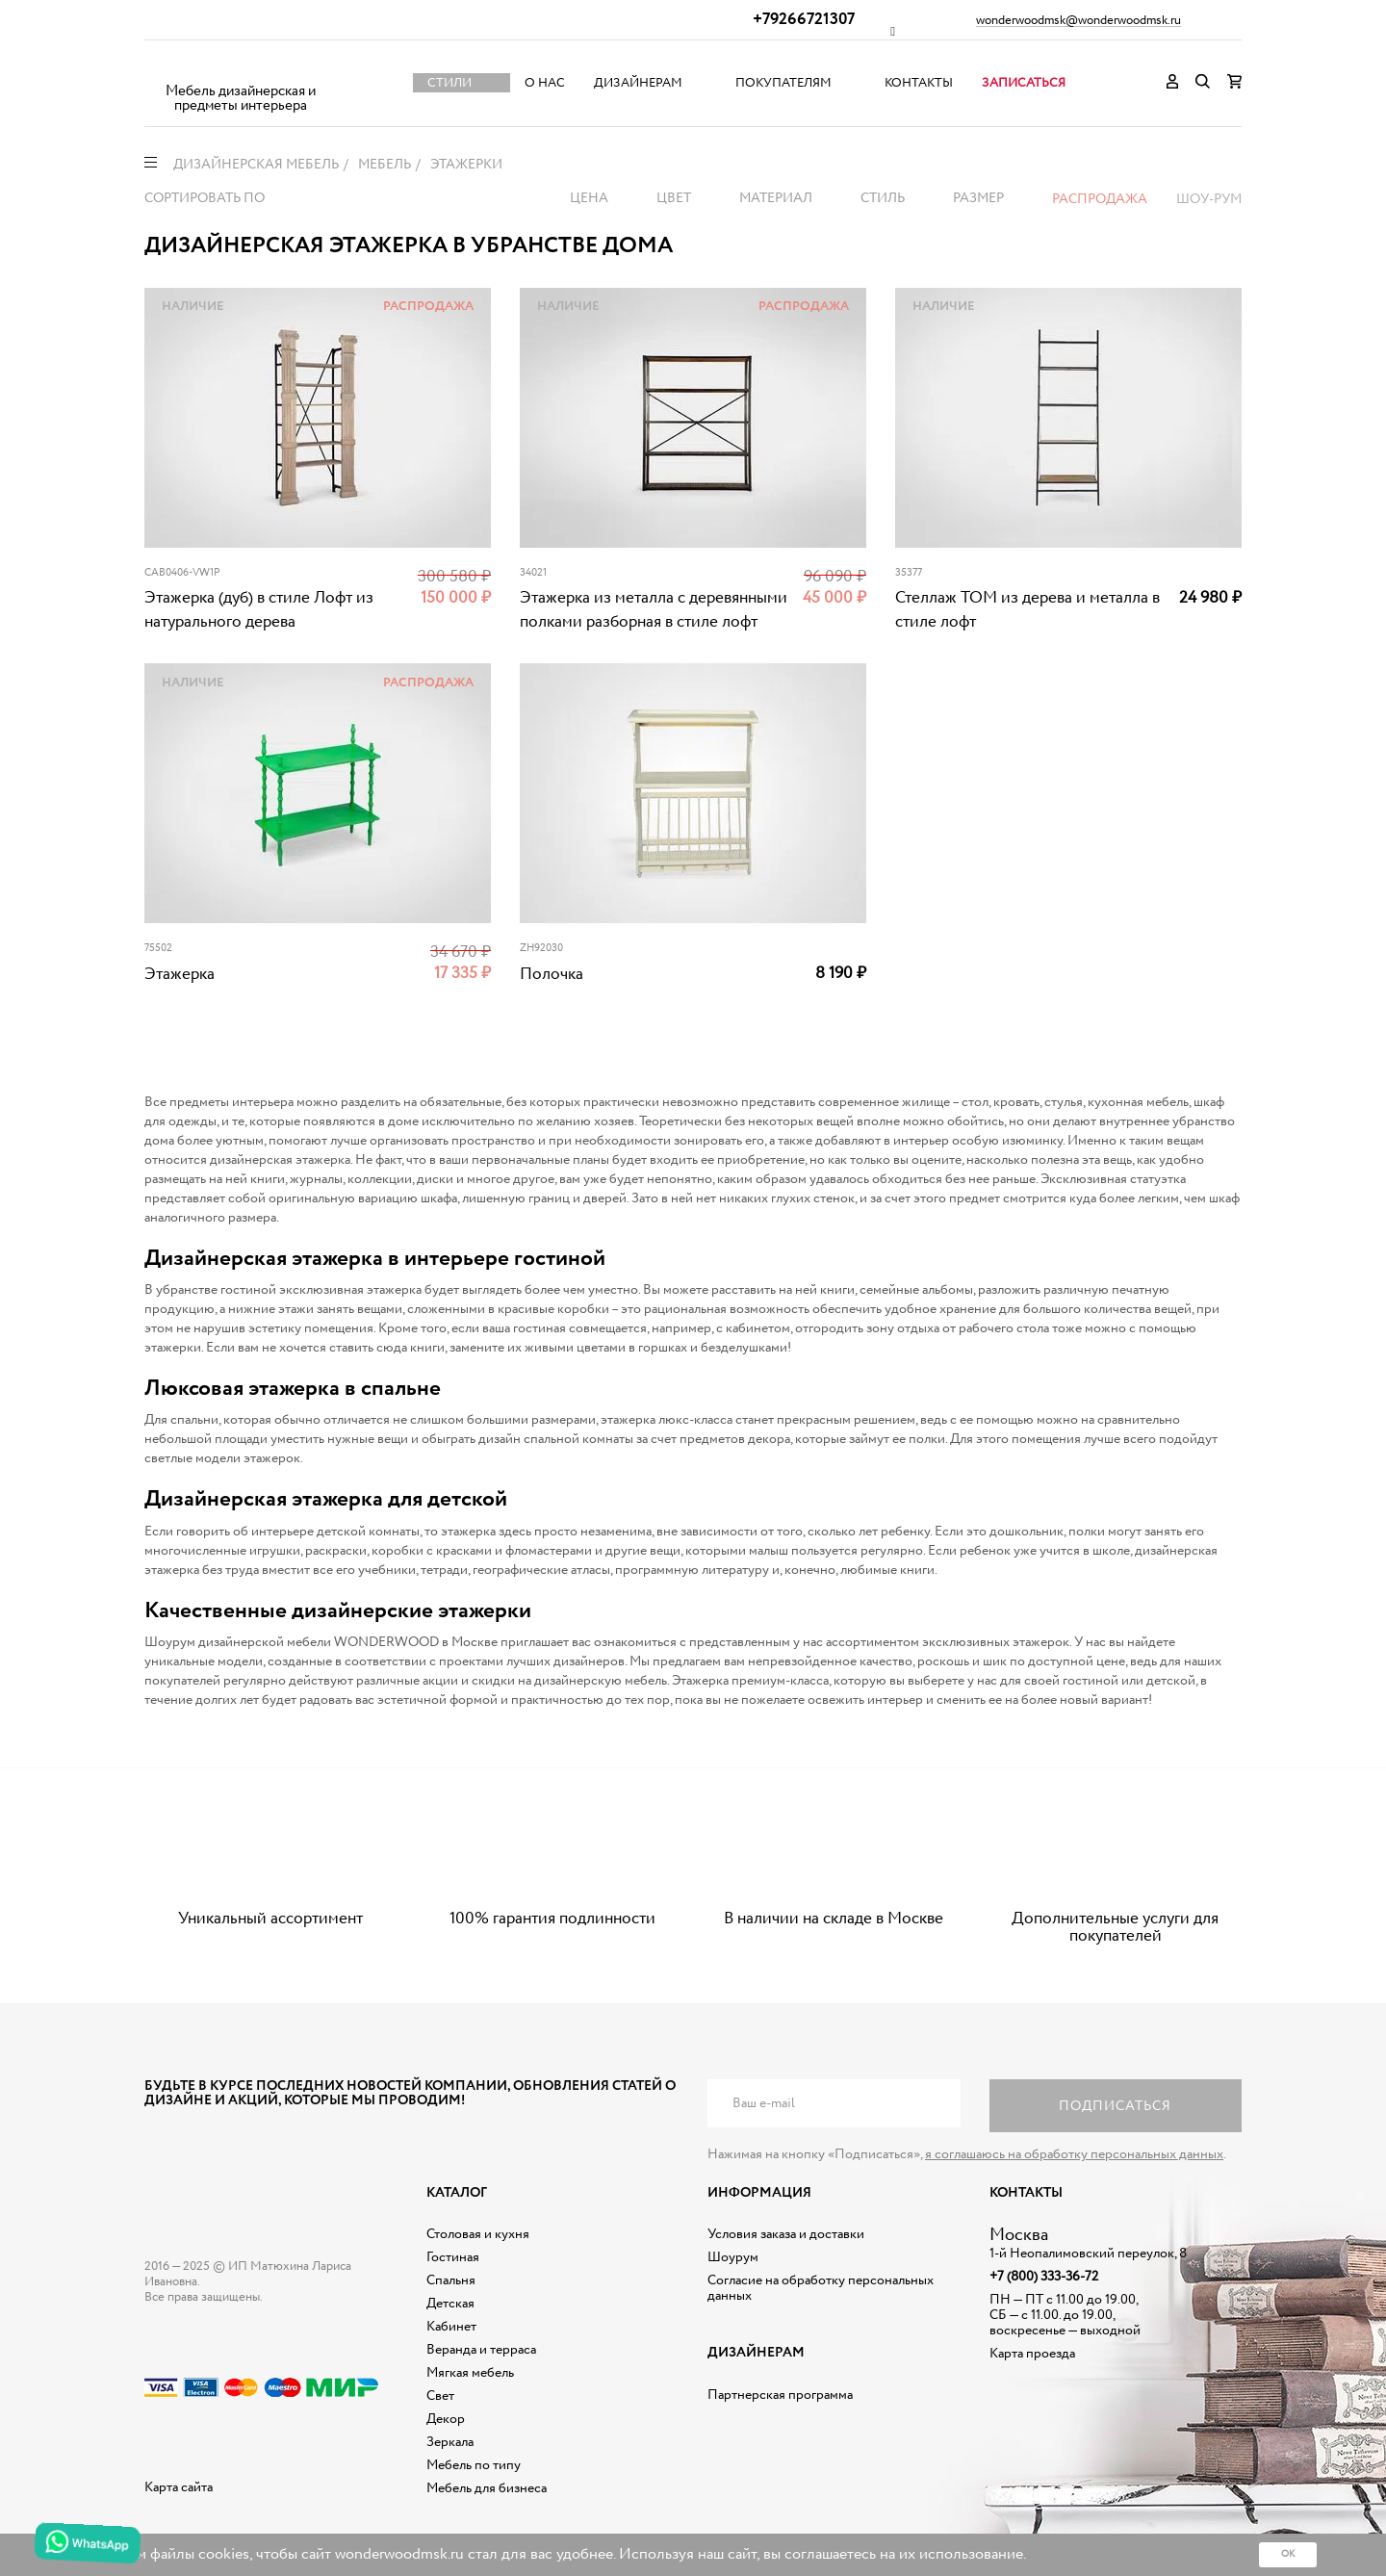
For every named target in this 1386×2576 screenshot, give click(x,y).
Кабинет (451, 2326)
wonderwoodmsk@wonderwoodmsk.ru (1078, 21)
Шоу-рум (1209, 199)
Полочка (551, 975)
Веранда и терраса (481, 2349)
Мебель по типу (473, 2465)
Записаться (1023, 83)
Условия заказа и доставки (785, 2234)
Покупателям (783, 83)
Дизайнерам (638, 83)
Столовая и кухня (477, 2234)
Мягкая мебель (470, 2373)
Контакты (919, 83)
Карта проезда (1032, 2353)
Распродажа (1099, 199)
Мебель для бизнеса (486, 2488)
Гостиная (452, 2257)
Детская (450, 2303)
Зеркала (450, 2442)
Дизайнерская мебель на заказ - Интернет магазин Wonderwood (240, 68)
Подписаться (1115, 2106)
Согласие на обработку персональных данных (820, 2288)
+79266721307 (804, 20)
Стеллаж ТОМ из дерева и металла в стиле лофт (1027, 609)
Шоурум (732, 2257)
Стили (449, 83)
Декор (445, 2419)
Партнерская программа (780, 2395)
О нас (545, 83)
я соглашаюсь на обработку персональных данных (1074, 2154)
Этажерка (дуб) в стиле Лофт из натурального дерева (258, 609)
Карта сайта (178, 2487)
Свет (440, 2396)
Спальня (450, 2280)
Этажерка (179, 975)
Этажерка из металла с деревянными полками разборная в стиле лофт (653, 609)
